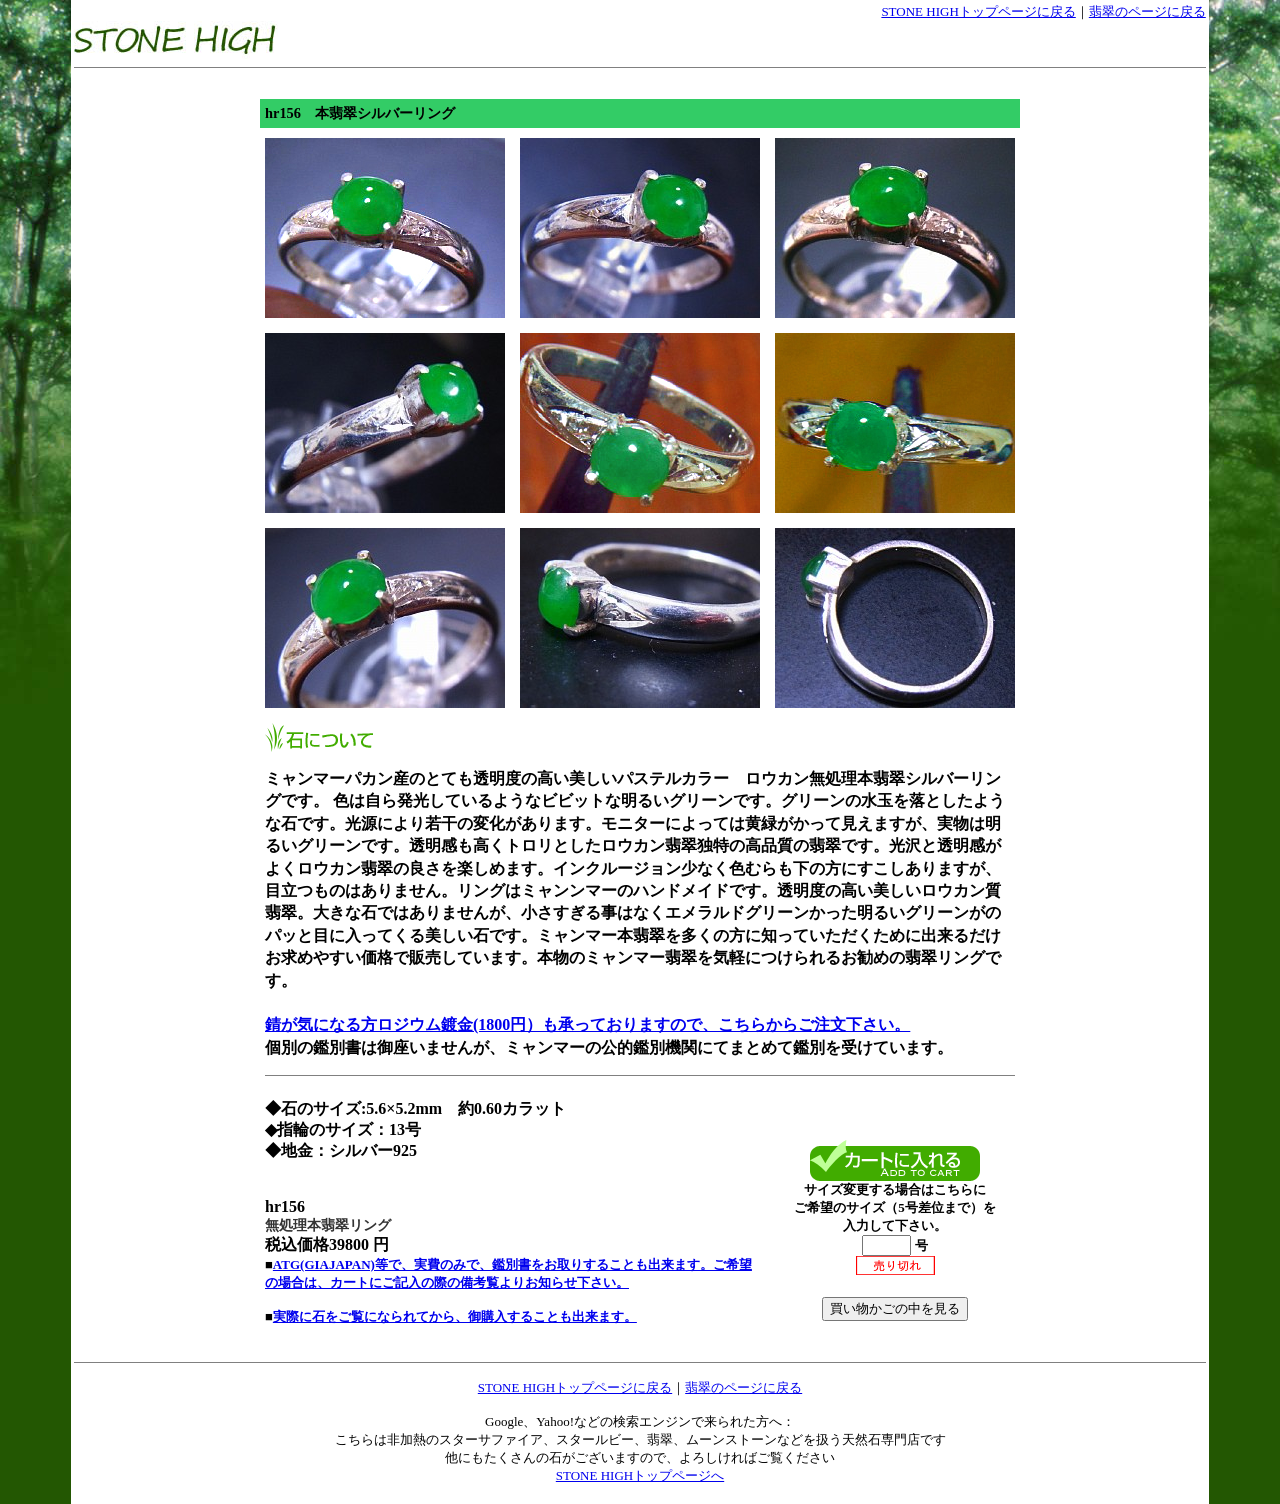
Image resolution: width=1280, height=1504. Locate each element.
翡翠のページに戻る (1147, 11)
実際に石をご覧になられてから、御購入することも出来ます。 (455, 1316)
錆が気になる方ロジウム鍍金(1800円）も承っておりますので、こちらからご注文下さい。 (587, 1024)
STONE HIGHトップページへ (640, 1475)
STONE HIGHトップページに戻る (978, 11)
